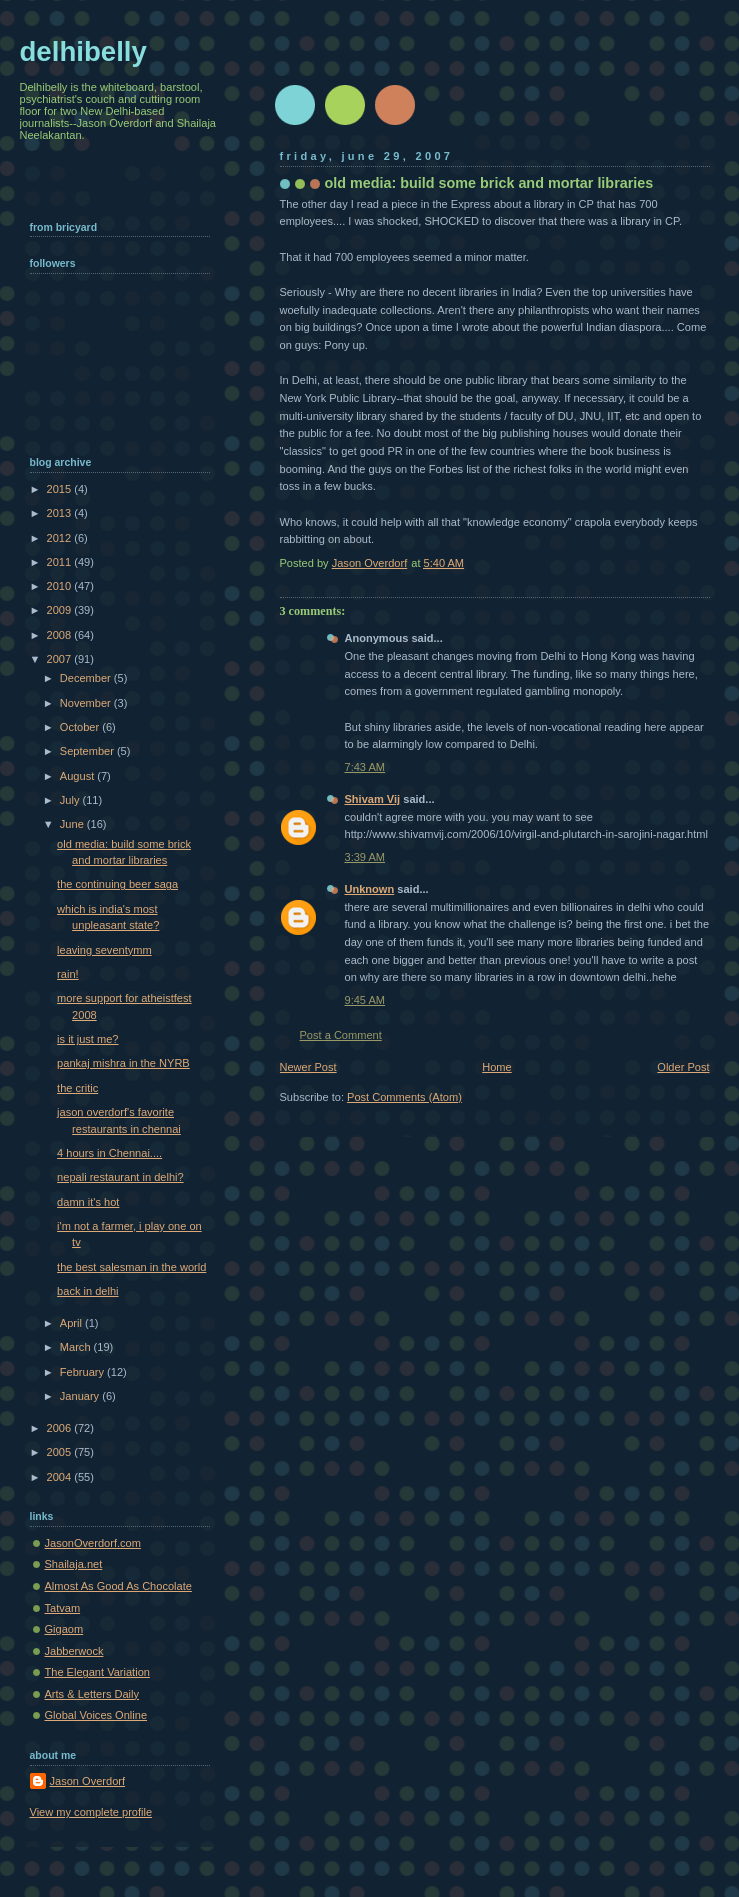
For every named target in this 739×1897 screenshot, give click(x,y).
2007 (61, 659)
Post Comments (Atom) (404, 1097)
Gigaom (64, 1629)
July (71, 800)
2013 (61, 513)
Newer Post (308, 1067)
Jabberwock (74, 1651)
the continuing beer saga (117, 884)
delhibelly (83, 51)
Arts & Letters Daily (92, 1694)
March (77, 1347)
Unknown (370, 889)
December (87, 678)
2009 (61, 610)
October (81, 727)
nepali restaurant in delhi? (120, 1177)
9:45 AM (365, 1000)
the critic (77, 1088)
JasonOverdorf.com (93, 1543)
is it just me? (87, 1039)
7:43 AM (365, 767)
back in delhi (87, 1291)
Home (496, 1067)
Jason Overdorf (88, 1781)
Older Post (683, 1067)
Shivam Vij (373, 799)
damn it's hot (88, 1202)
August (78, 776)
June (73, 824)
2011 (61, 562)
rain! (68, 974)
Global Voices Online (96, 1715)
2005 (61, 1452)
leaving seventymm (104, 950)
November (87, 703)
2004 (61, 1477)
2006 (61, 1428)
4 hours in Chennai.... (109, 1153)
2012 (61, 538)
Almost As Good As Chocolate (118, 1586)
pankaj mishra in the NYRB (123, 1063)
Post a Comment (341, 1035)
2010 (61, 586)
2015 (61, 489)
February (83, 1372)
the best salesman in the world (131, 1267)
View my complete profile (91, 1812)
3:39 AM (365, 857)
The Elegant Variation (97, 1672)
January (81, 1396)
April (72, 1323)
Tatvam (63, 1608)
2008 (61, 635)
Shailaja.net (74, 1564)
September (88, 751)
